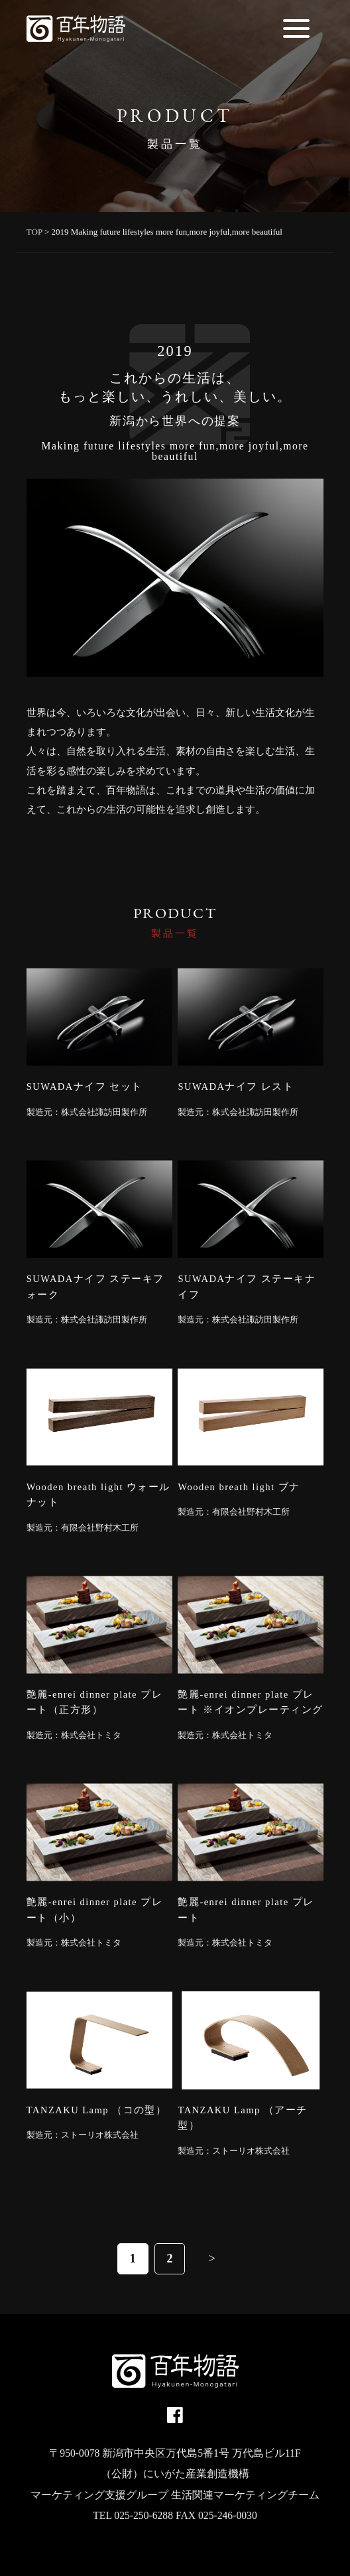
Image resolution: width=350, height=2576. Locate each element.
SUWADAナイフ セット (85, 1086)
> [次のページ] (212, 2258)
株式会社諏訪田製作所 (104, 1112)
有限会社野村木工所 (100, 1528)
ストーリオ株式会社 (100, 2135)
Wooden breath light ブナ (239, 1487)
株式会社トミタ (91, 1735)
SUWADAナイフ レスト (236, 1086)
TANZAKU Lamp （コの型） (97, 2110)
